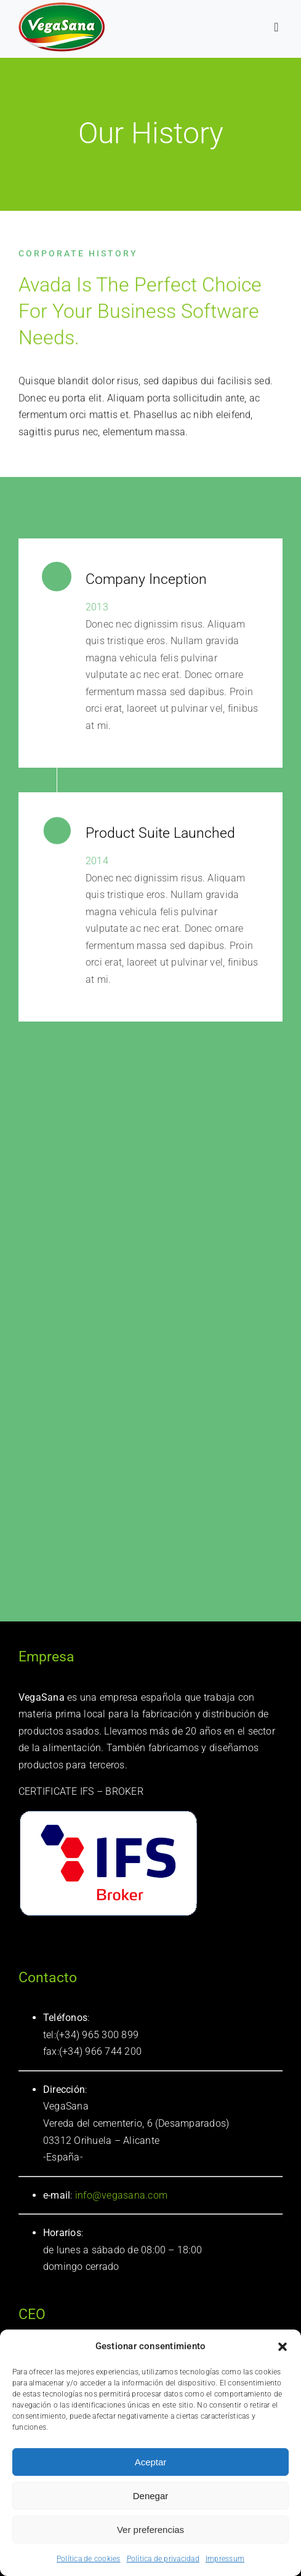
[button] (282, 2347)
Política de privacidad (163, 2558)
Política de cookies (89, 2558)
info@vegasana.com (120, 2195)
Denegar (151, 2496)
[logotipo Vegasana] (61, 7)
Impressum (225, 2558)
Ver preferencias (150, 2529)
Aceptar (151, 2462)
